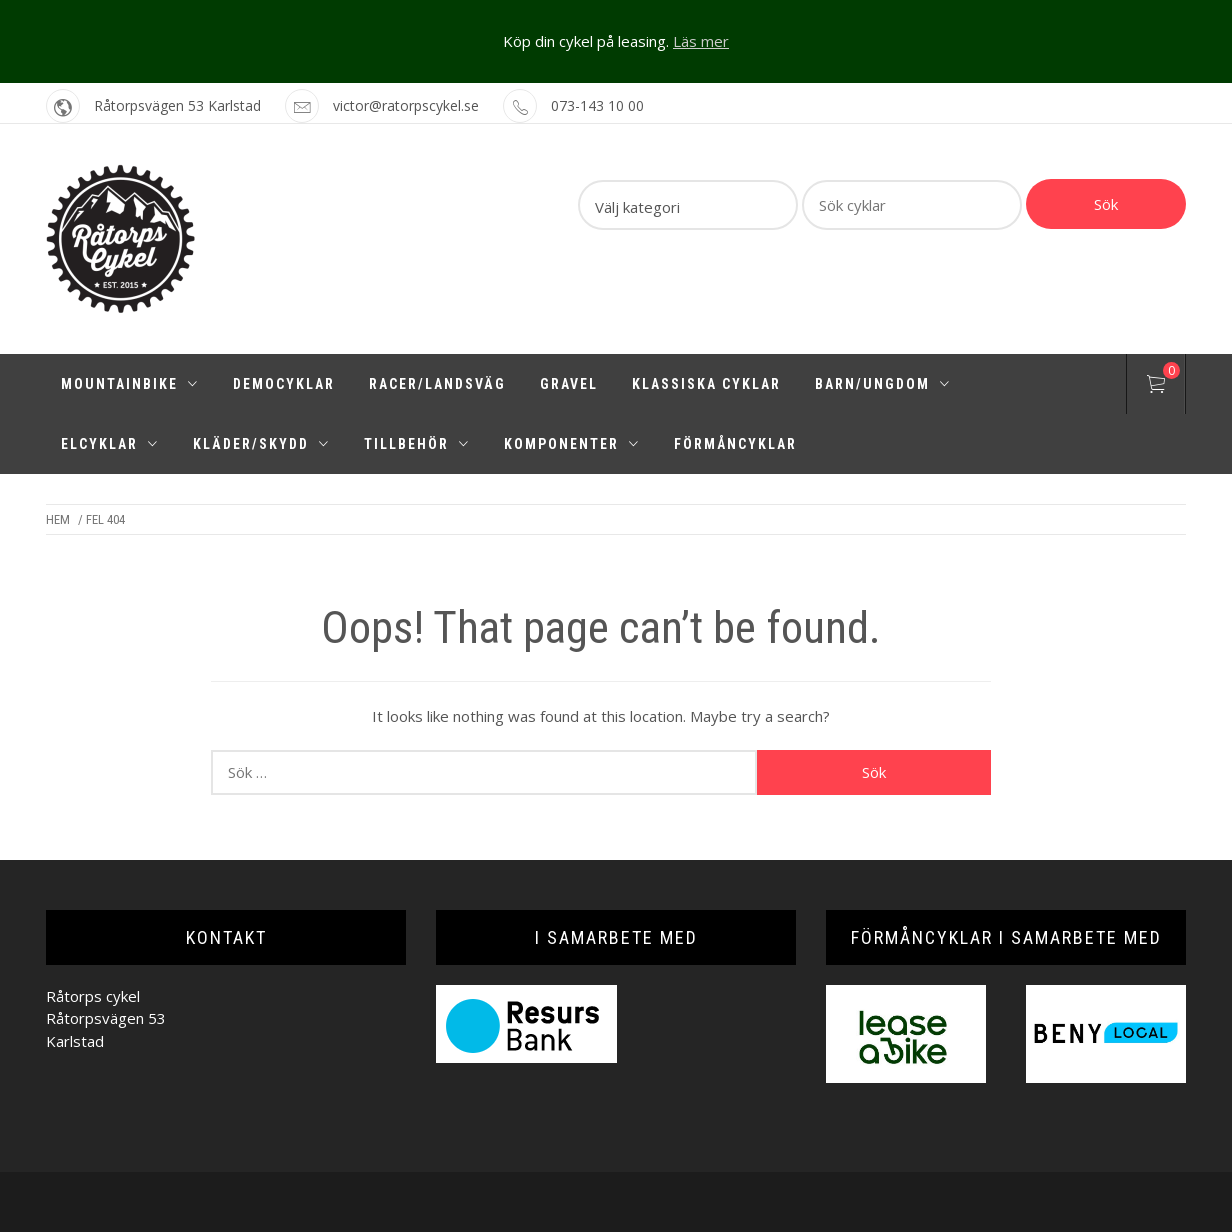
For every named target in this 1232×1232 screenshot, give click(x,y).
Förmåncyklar (735, 444)
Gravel (569, 384)
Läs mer (701, 41)
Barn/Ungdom (883, 384)
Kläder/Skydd (261, 444)
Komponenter (572, 444)
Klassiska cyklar (706, 384)
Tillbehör (417, 444)
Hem (58, 519)
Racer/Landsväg (437, 384)
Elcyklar (110, 444)
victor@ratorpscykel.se (406, 105)
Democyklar (284, 384)
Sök (1106, 204)
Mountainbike (130, 384)
